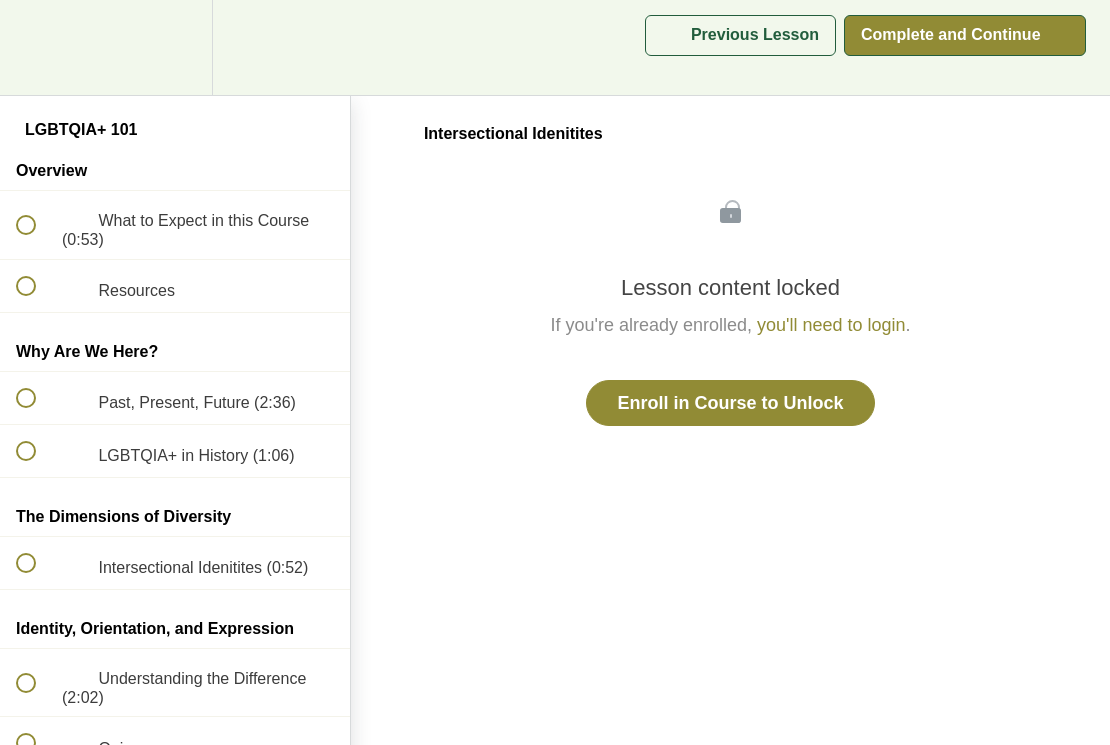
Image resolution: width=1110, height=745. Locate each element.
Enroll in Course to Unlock (730, 403)
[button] (37, 47)
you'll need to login (831, 325)
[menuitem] (175, 47)
